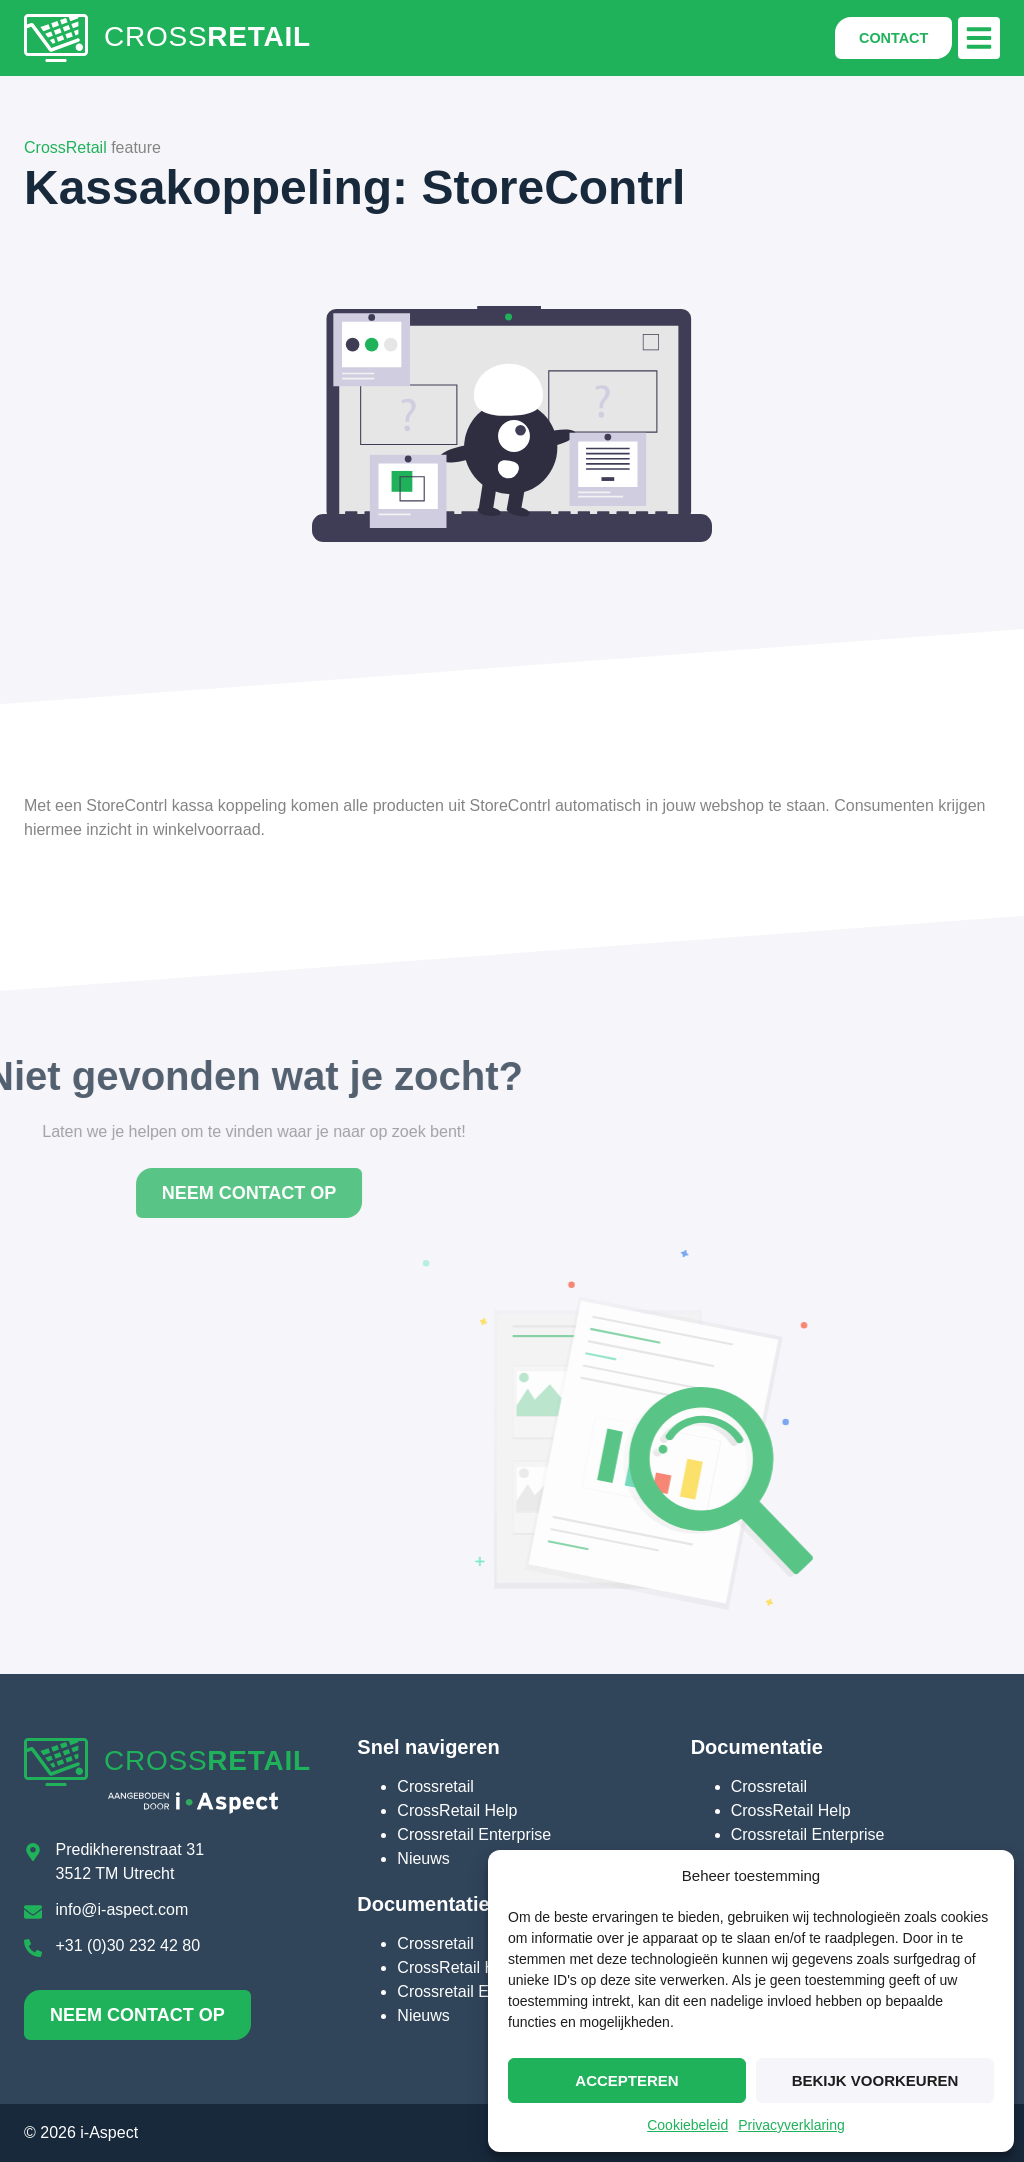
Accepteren (626, 2080)
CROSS (207, 36)
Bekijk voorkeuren (875, 2080)
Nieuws (423, 1858)
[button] (979, 38)
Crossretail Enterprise (474, 1834)
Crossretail (435, 1786)
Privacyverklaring (791, 2125)
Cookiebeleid (687, 2125)
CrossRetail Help (457, 1810)
